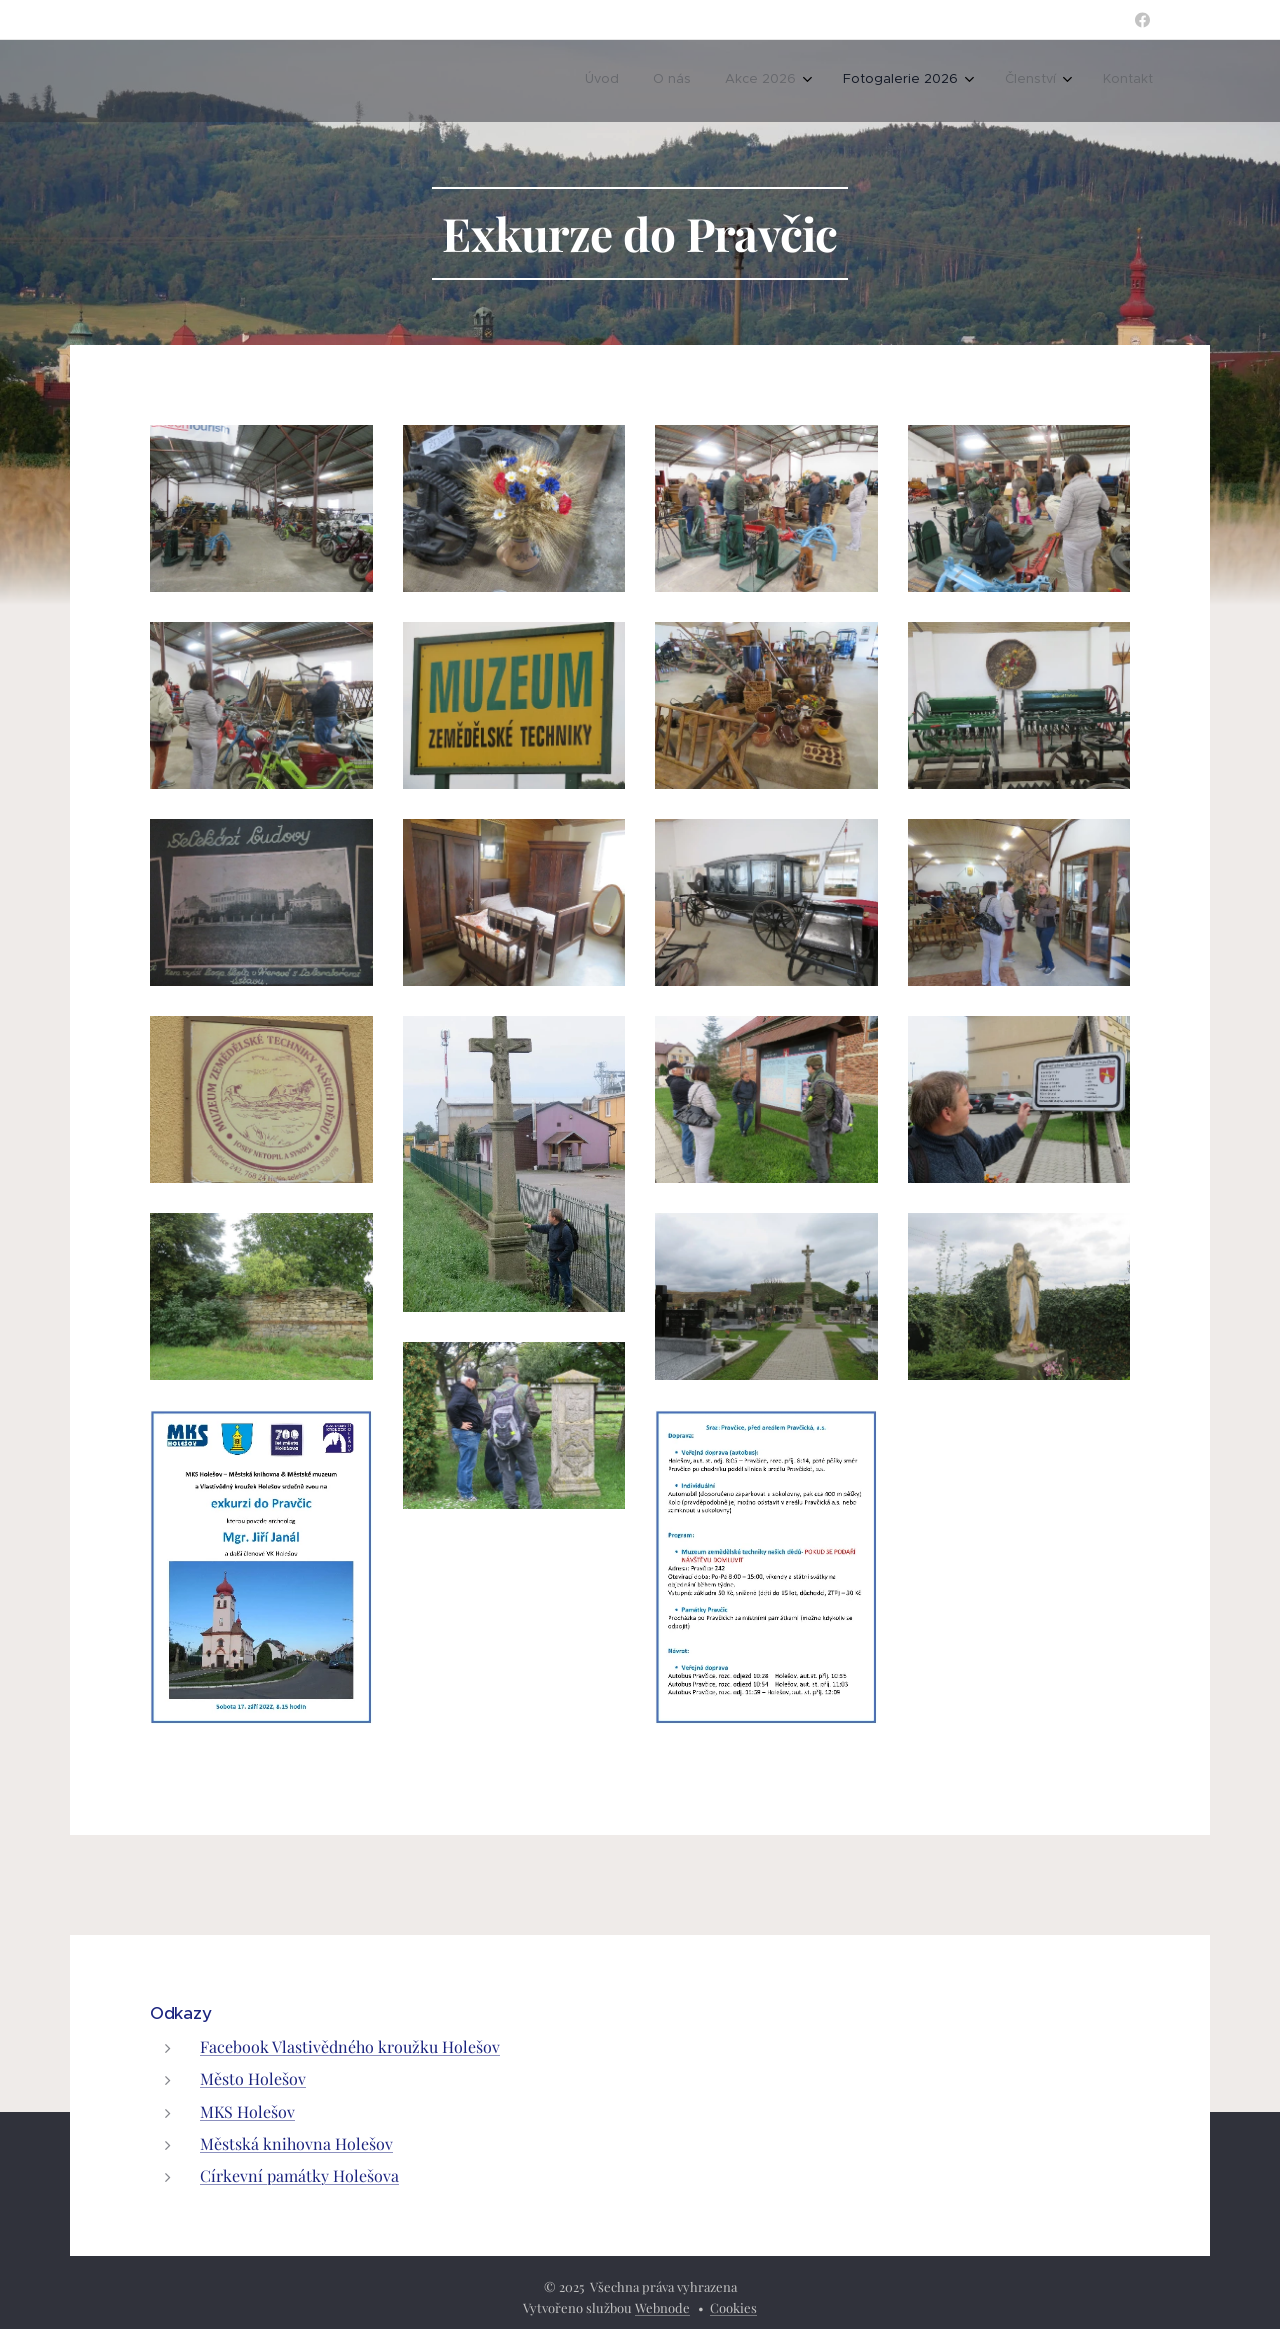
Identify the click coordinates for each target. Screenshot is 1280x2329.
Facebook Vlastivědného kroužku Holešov (350, 2046)
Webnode (662, 2307)
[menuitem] (602, 81)
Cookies (733, 2307)
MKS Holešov (247, 2110)
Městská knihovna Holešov (296, 2142)
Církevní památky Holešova (299, 2175)
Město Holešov (253, 2078)
